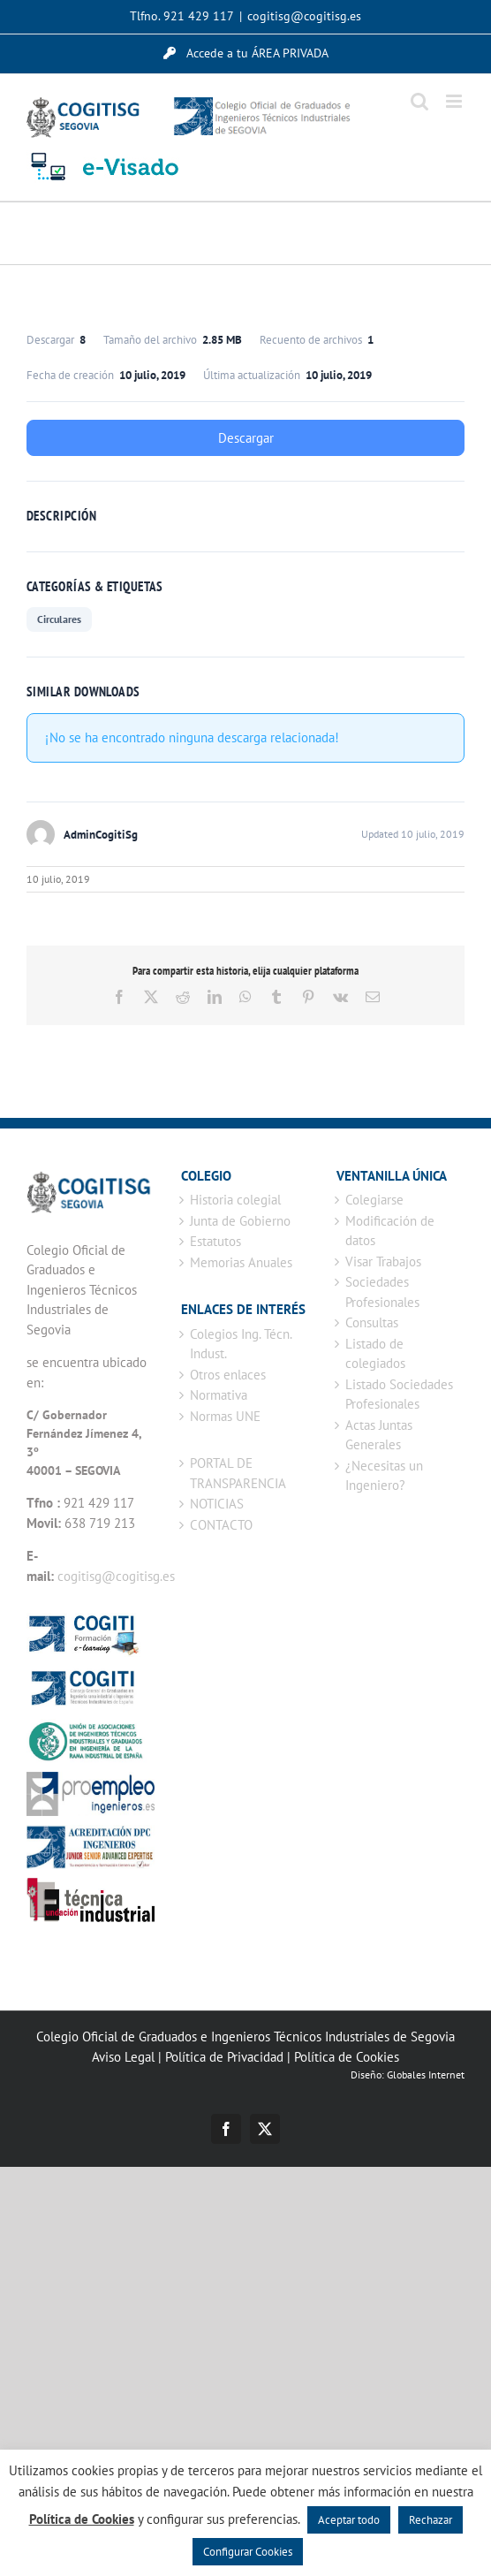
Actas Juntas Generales (378, 1435)
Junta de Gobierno (240, 1220)
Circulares (59, 619)
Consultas (371, 1322)
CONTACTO (221, 1524)
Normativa (218, 1395)
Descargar (246, 437)
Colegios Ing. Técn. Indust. (240, 1344)
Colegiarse (374, 1199)
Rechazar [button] (430, 2519)
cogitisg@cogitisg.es (304, 16)
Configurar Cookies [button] (247, 2551)
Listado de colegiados (375, 1353)
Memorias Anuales (241, 1262)
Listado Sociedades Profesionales (399, 1394)
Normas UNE (225, 1416)
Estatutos (215, 1241)
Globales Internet (426, 2074)
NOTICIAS (217, 1503)
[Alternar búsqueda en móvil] (419, 101)
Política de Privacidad (224, 2056)
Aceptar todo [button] (349, 2519)
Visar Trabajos (383, 1261)
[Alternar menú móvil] (455, 101)
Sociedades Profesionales (382, 1292)
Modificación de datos (389, 1231)
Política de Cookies (346, 2056)
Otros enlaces (228, 1374)
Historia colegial (235, 1199)
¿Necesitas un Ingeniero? (384, 1475)
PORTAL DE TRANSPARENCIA (238, 1473)
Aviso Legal (123, 2056)
